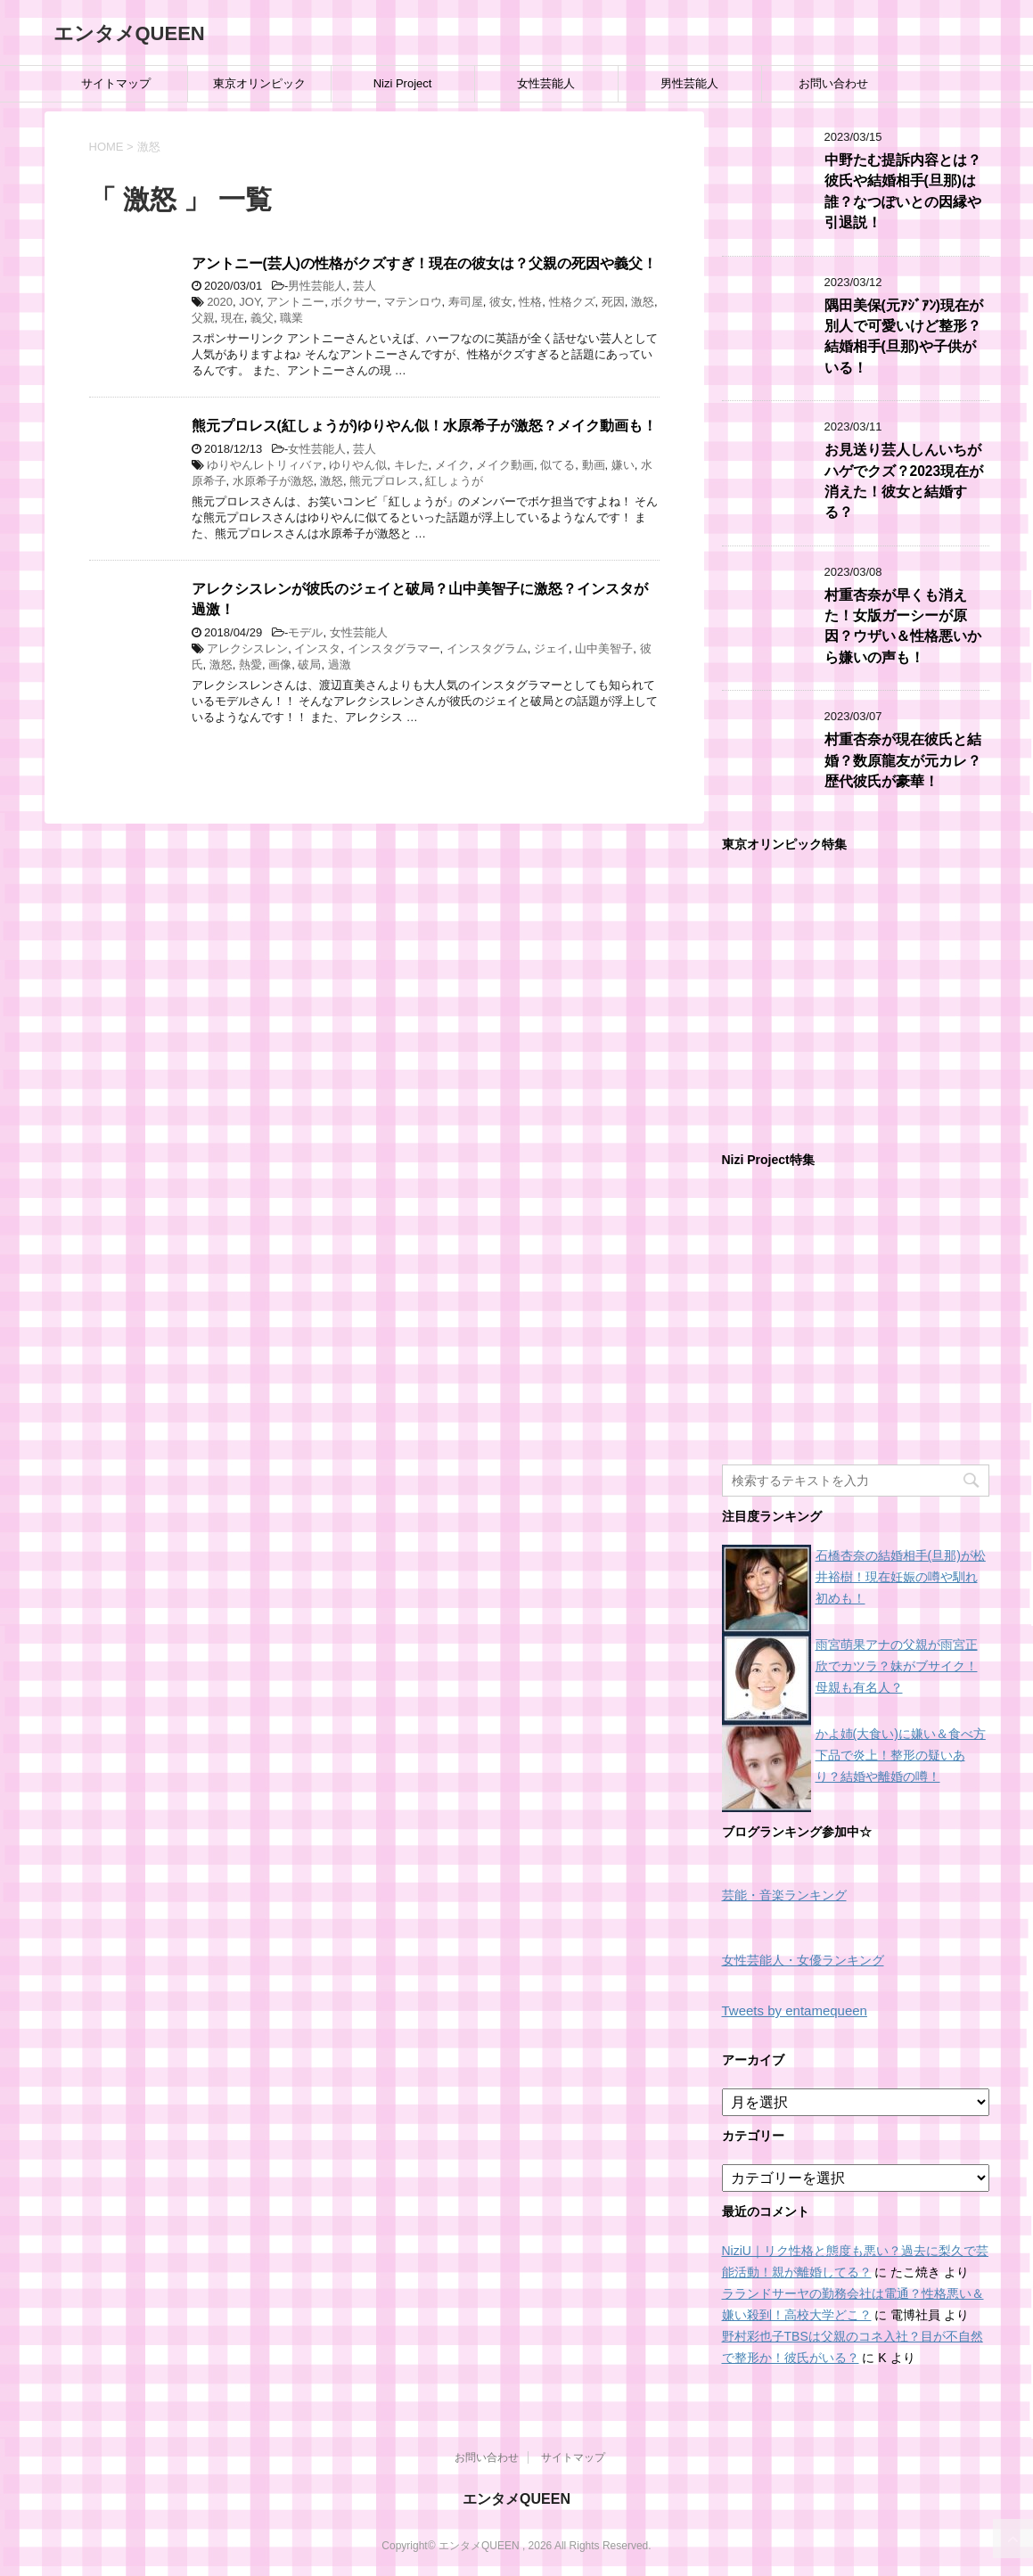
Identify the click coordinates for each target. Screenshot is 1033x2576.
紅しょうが (454, 481)
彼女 (500, 301)
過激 (339, 664)
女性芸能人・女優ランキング (803, 1960)
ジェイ (551, 648)
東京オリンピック (259, 83)
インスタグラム (487, 648)
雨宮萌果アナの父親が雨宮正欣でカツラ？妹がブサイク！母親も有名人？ (897, 1665)
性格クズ (572, 301)
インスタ (317, 648)
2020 (220, 301)
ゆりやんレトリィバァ (265, 465)
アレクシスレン (247, 648)
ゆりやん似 (358, 465)
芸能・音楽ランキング (784, 1895)
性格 (530, 301)
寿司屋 (465, 301)
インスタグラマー (394, 648)
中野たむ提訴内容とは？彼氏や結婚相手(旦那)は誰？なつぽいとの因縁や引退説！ (902, 191)
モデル (305, 632)
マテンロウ (413, 301)
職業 (291, 317)
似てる (557, 465)
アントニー (295, 301)
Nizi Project (402, 83)
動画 (593, 465)
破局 (309, 664)
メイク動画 (505, 465)
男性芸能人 (689, 83)
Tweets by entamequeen (794, 2010)
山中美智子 (604, 648)
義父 (262, 317)
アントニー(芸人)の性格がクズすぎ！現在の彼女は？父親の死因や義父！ (424, 263)
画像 (279, 664)
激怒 (642, 301)
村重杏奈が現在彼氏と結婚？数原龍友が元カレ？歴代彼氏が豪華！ (902, 760)
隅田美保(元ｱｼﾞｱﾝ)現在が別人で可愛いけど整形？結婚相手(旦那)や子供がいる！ (903, 336)
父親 (203, 317)
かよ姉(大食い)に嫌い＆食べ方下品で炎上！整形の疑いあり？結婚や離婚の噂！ (901, 1755)
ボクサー (354, 301)
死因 (613, 301)
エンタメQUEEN (129, 33)
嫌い (623, 465)
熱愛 (250, 664)
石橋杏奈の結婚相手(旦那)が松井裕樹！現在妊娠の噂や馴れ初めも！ (901, 1576)
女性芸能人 (546, 83)
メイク (452, 465)
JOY (249, 301)
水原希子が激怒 (273, 481)
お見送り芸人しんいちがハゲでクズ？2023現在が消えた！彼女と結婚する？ (904, 481)
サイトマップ (116, 83)
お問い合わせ (833, 83)
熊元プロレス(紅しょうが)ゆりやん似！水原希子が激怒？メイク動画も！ (424, 425)
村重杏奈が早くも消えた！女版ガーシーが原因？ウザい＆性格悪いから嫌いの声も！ (902, 626)
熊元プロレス (384, 481)
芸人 (364, 285)
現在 (232, 317)
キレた (411, 465)
